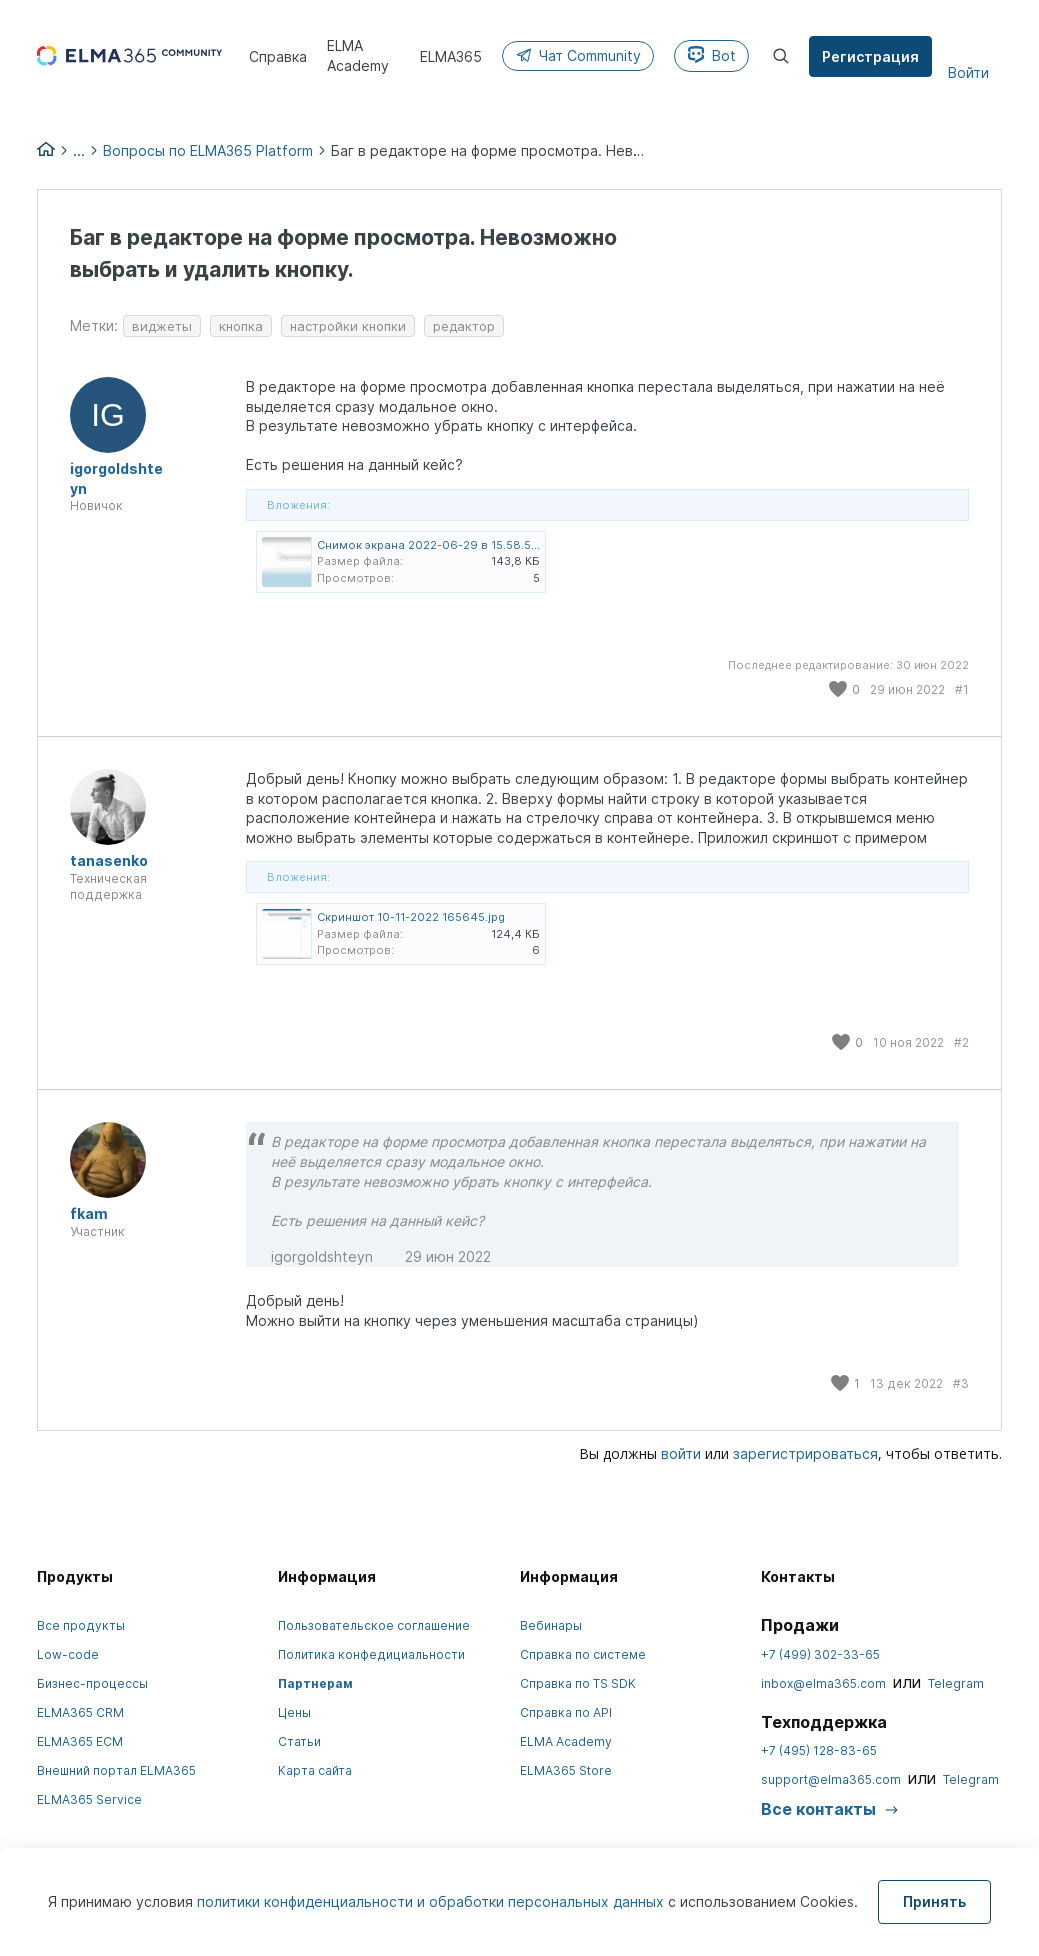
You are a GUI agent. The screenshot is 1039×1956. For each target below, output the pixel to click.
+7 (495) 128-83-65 (819, 1750)
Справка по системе (583, 1654)
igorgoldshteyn (116, 478)
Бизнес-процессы (92, 1683)
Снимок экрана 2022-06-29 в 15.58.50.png (440, 545)
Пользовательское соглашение (374, 1625)
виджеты (162, 326)
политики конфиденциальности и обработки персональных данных (432, 1901)
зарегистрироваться (805, 1453)
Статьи (299, 1741)
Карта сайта (315, 1770)
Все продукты (81, 1625)
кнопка (241, 326)
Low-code (68, 1654)
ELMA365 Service (89, 1799)
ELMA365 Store (566, 1770)
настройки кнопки (348, 326)
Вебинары (551, 1625)
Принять (934, 1901)
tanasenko (109, 860)
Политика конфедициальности (371, 1654)
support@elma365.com (831, 1779)
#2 (961, 1042)
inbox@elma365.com (823, 1683)
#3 (961, 1383)
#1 (962, 689)
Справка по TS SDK (578, 1683)
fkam (89, 1213)
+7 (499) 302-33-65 (820, 1654)
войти (681, 1453)
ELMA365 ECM (80, 1741)
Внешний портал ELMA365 (116, 1770)
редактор (464, 326)
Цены (294, 1712)
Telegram (956, 1683)
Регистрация (870, 56)
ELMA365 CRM (80, 1712)
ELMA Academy (566, 1741)
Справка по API (566, 1712)
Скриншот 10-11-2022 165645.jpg (411, 917)
